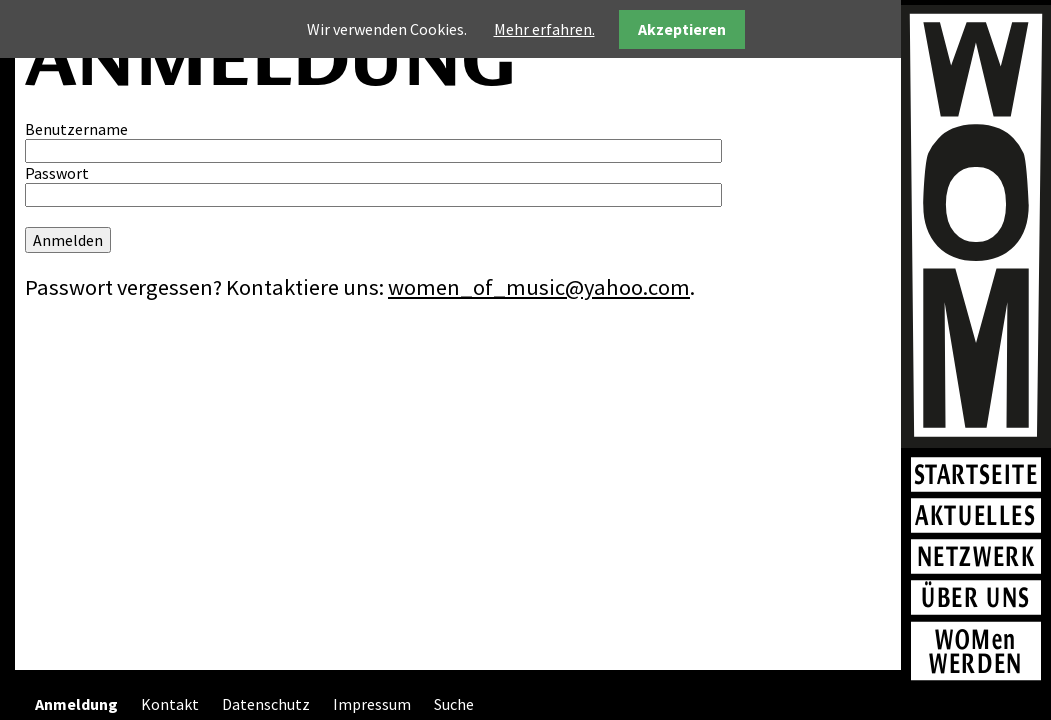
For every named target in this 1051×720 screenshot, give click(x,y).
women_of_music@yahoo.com (539, 287)
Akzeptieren (682, 29)
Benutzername (76, 129)
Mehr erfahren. (544, 29)
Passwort (57, 173)
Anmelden (68, 240)
